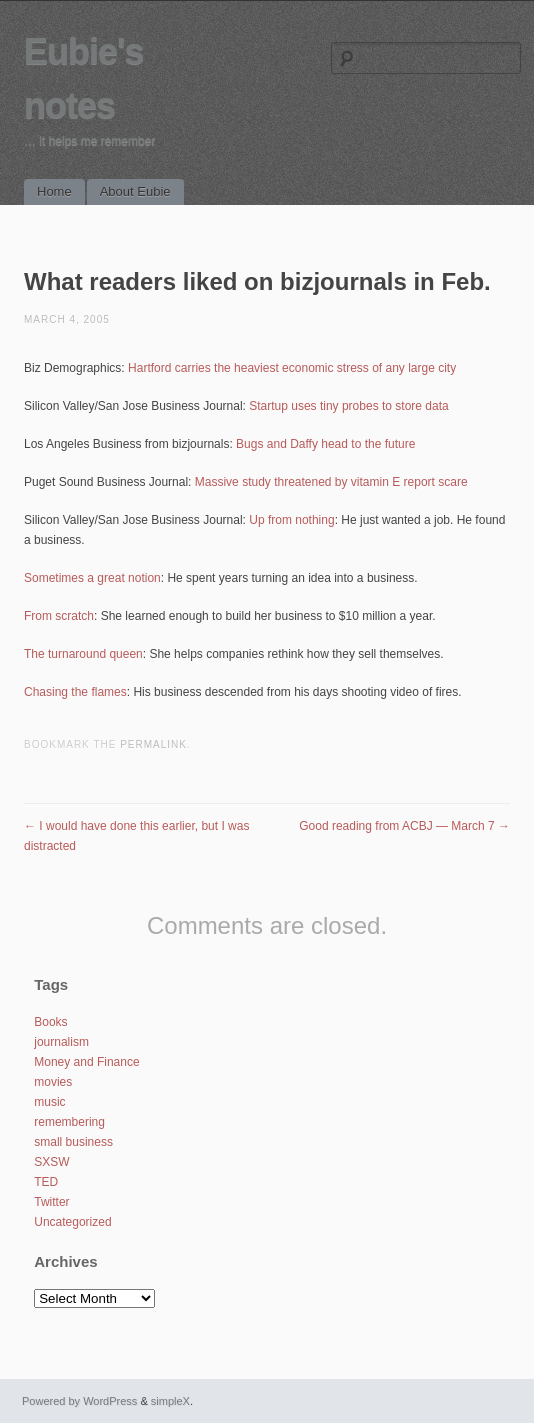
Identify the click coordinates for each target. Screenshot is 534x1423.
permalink (153, 744)
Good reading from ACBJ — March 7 (404, 826)
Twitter (51, 1202)
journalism (61, 1042)
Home (54, 191)
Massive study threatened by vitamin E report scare (331, 482)
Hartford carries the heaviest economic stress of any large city (292, 368)
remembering (69, 1122)
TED (46, 1182)
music (49, 1102)
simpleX (170, 1401)
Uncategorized (72, 1222)
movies (53, 1082)
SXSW (51, 1162)
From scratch (59, 616)
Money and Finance (86, 1062)
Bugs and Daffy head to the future (325, 444)
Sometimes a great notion (92, 578)
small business (73, 1142)
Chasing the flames (75, 692)
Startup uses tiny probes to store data (348, 406)
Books (50, 1022)
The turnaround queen (83, 654)
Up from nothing (291, 520)
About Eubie (135, 191)
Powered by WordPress (79, 1401)
